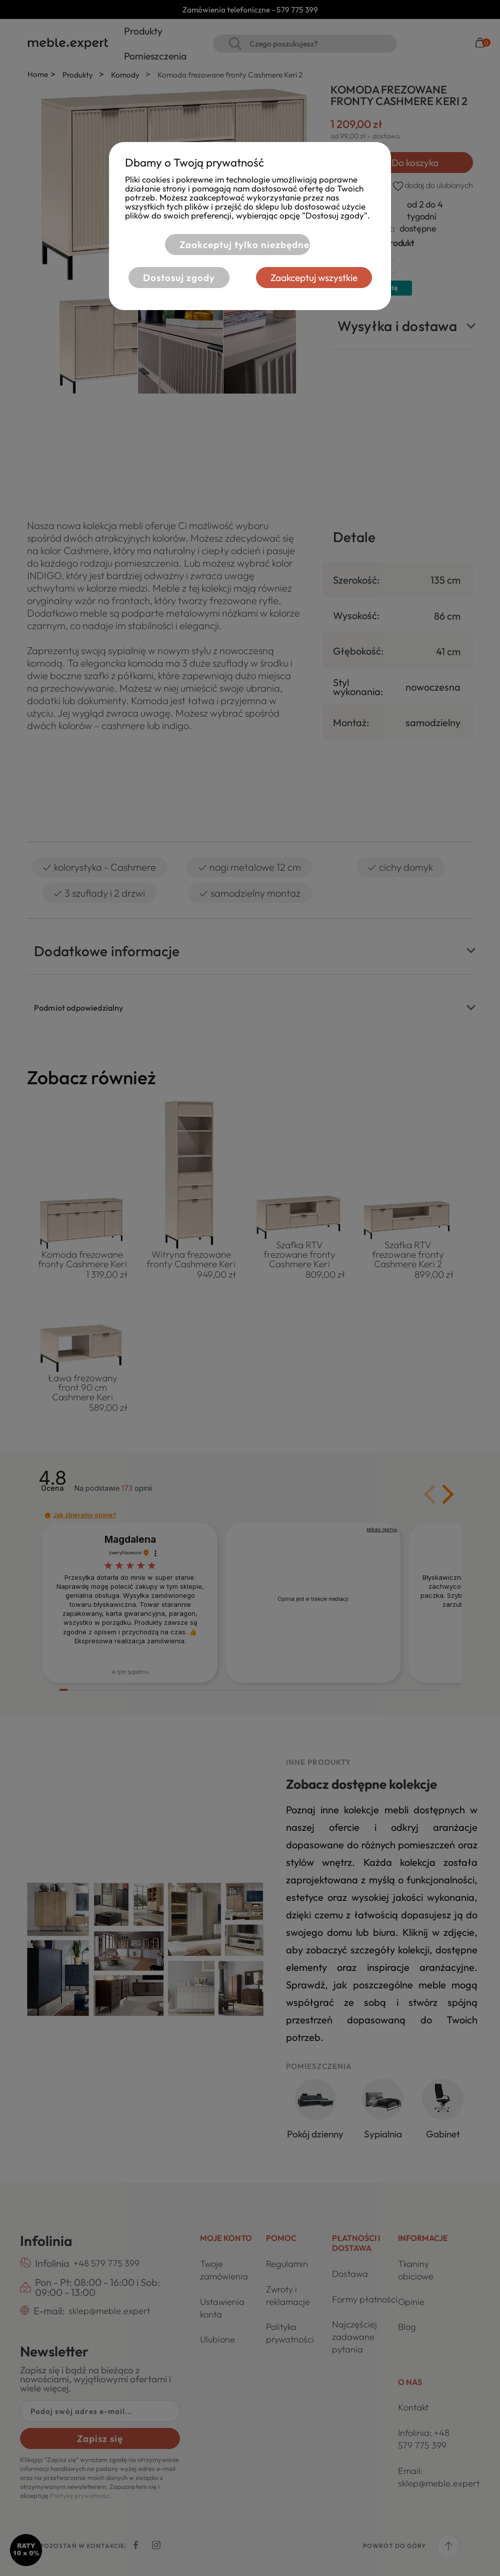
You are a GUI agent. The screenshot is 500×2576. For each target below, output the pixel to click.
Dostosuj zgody (179, 278)
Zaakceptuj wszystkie (314, 278)
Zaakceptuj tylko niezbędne (245, 245)
